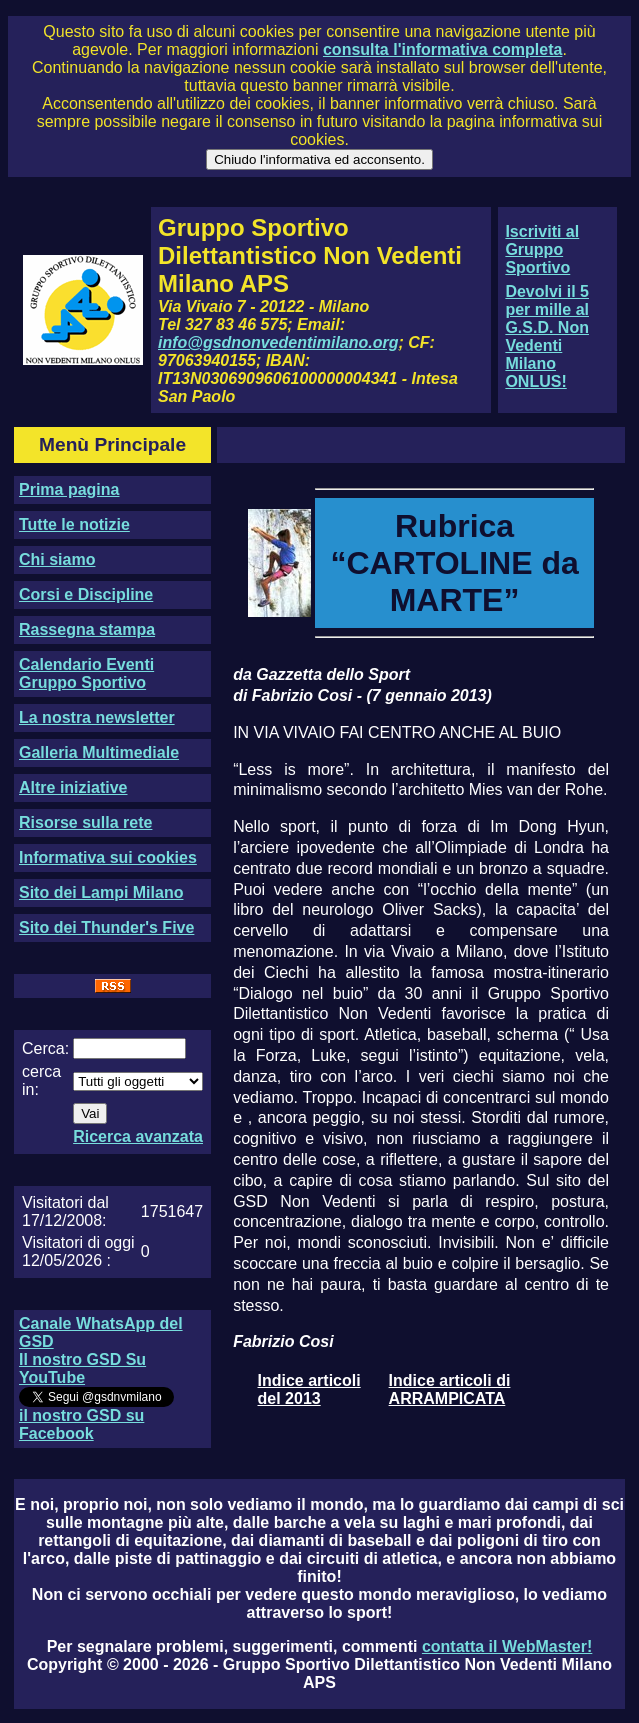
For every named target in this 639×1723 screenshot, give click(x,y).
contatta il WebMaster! (507, 1646)
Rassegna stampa (87, 629)
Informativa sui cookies (108, 857)
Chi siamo (57, 559)
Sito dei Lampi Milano (101, 892)
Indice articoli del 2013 (309, 1389)
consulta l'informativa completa (442, 49)
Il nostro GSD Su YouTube (82, 1368)
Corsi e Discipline (86, 594)
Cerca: (45, 1048)
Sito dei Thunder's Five (106, 927)
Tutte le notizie (74, 524)
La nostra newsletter (97, 717)
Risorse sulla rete (85, 822)
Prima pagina (69, 489)
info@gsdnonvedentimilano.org (278, 342)
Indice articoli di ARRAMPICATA (450, 1389)
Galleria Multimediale (99, 752)
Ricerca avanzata (138, 1136)
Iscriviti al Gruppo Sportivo (542, 249)
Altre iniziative (73, 787)
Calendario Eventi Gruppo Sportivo (86, 673)
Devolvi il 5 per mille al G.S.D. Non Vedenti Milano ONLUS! (547, 336)
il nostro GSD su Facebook (81, 1424)
